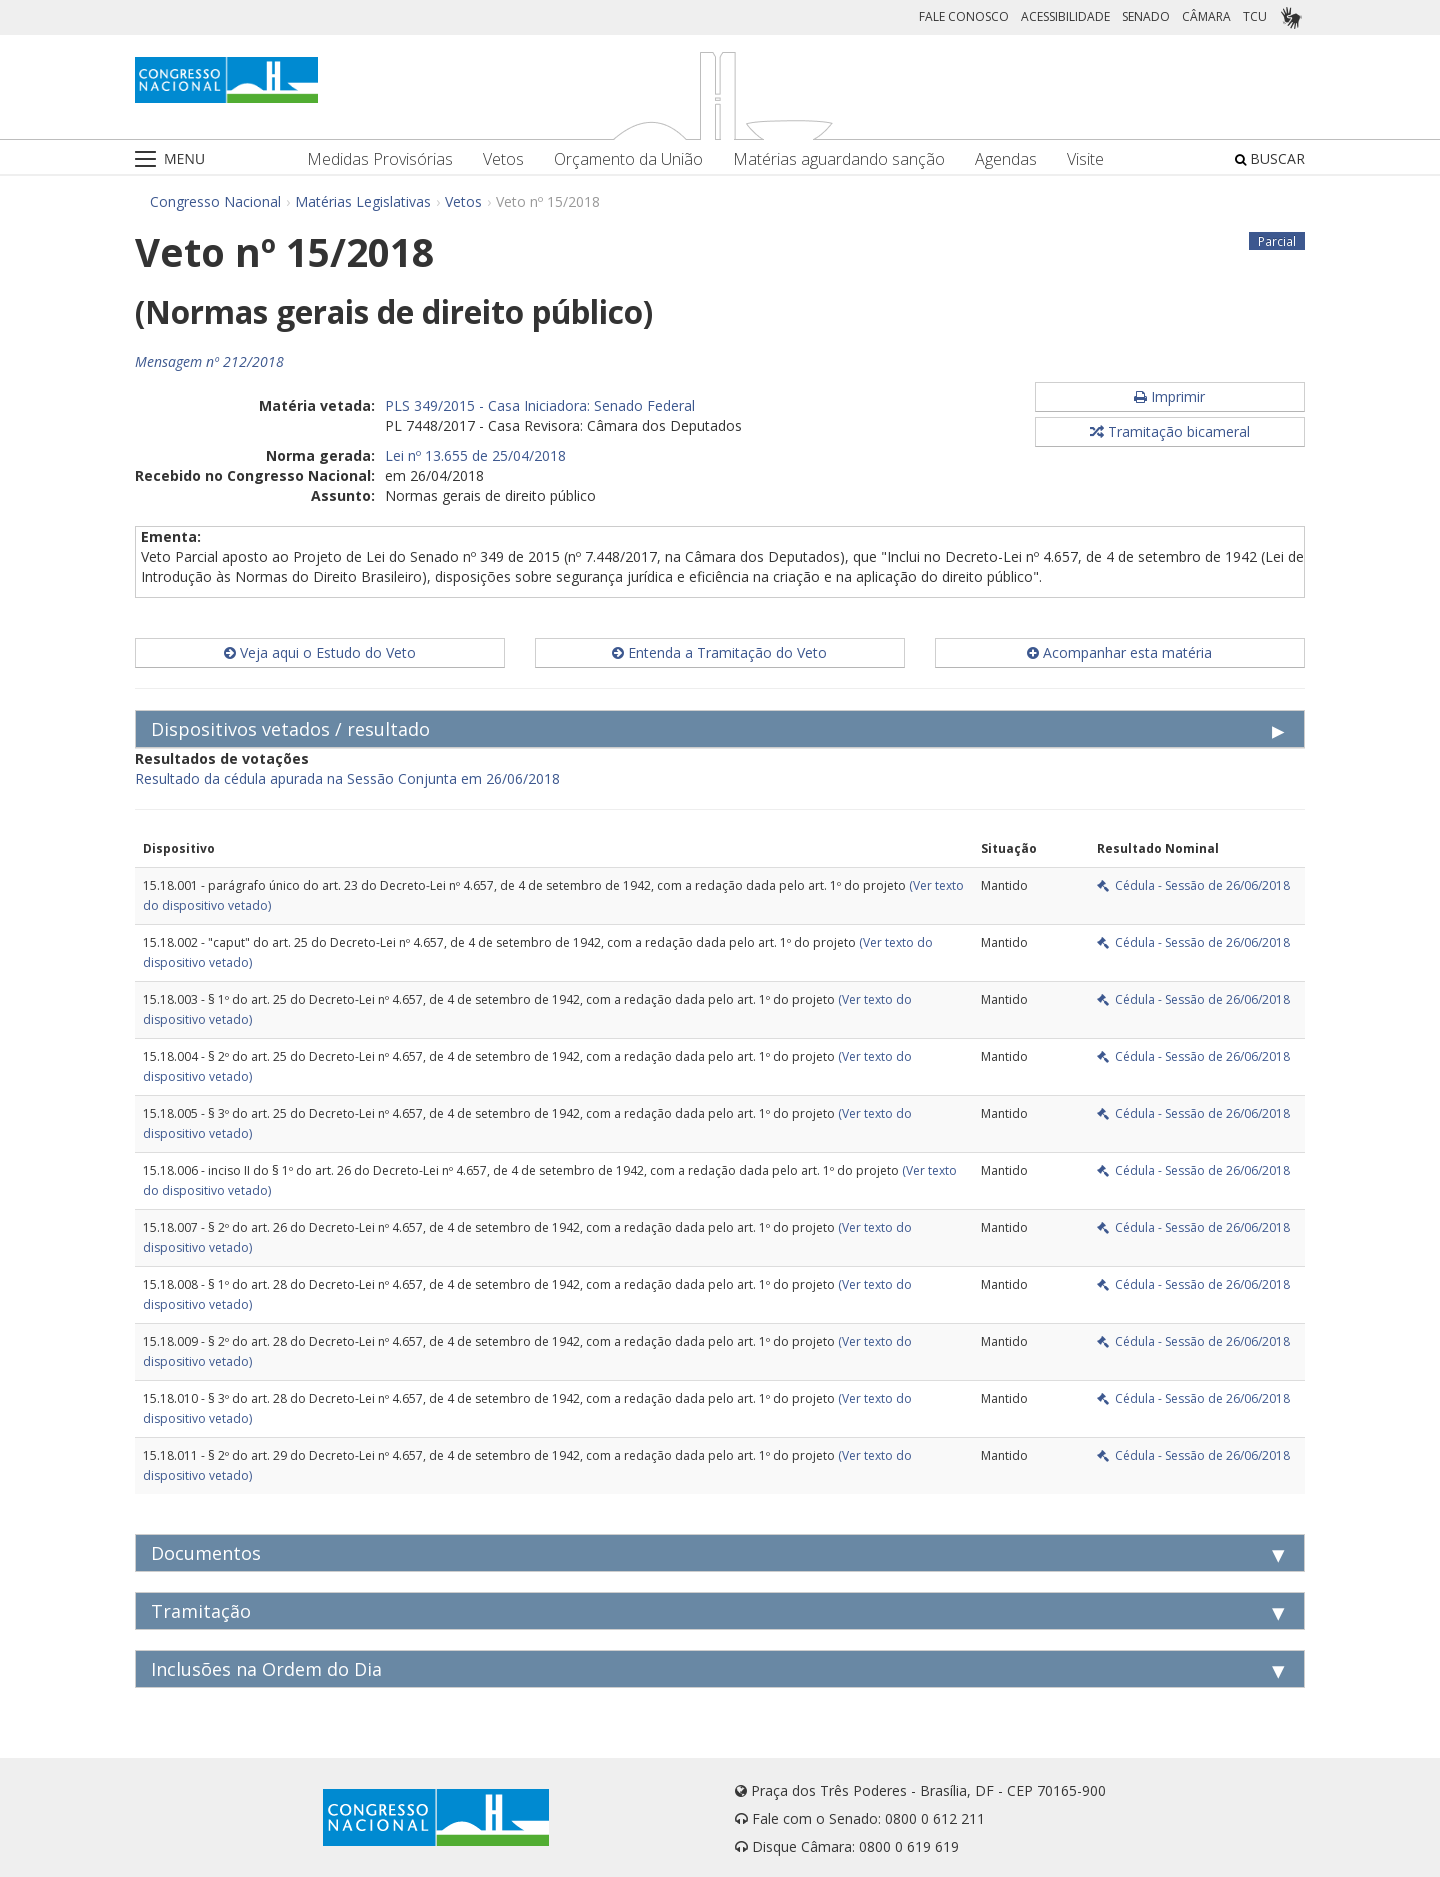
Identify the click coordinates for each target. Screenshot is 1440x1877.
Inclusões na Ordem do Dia (266, 1669)
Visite (1085, 159)
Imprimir (1169, 396)
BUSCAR (1270, 158)
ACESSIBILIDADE (1065, 16)
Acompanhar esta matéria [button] (1119, 652)
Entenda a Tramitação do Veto (719, 652)
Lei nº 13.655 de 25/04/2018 (475, 455)
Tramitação (201, 1611)
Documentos (206, 1553)
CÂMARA (1206, 16)
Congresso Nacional (215, 201)
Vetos (503, 159)
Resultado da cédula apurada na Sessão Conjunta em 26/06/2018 (347, 778)
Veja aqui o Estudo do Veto (320, 652)
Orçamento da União (628, 159)
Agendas (1006, 159)
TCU (1255, 16)
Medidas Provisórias (380, 159)
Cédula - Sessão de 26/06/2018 (1193, 885)
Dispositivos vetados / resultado (290, 729)
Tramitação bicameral (1170, 431)
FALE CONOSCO (964, 16)
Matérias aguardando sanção (839, 159)
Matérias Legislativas (363, 201)
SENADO (1146, 16)
